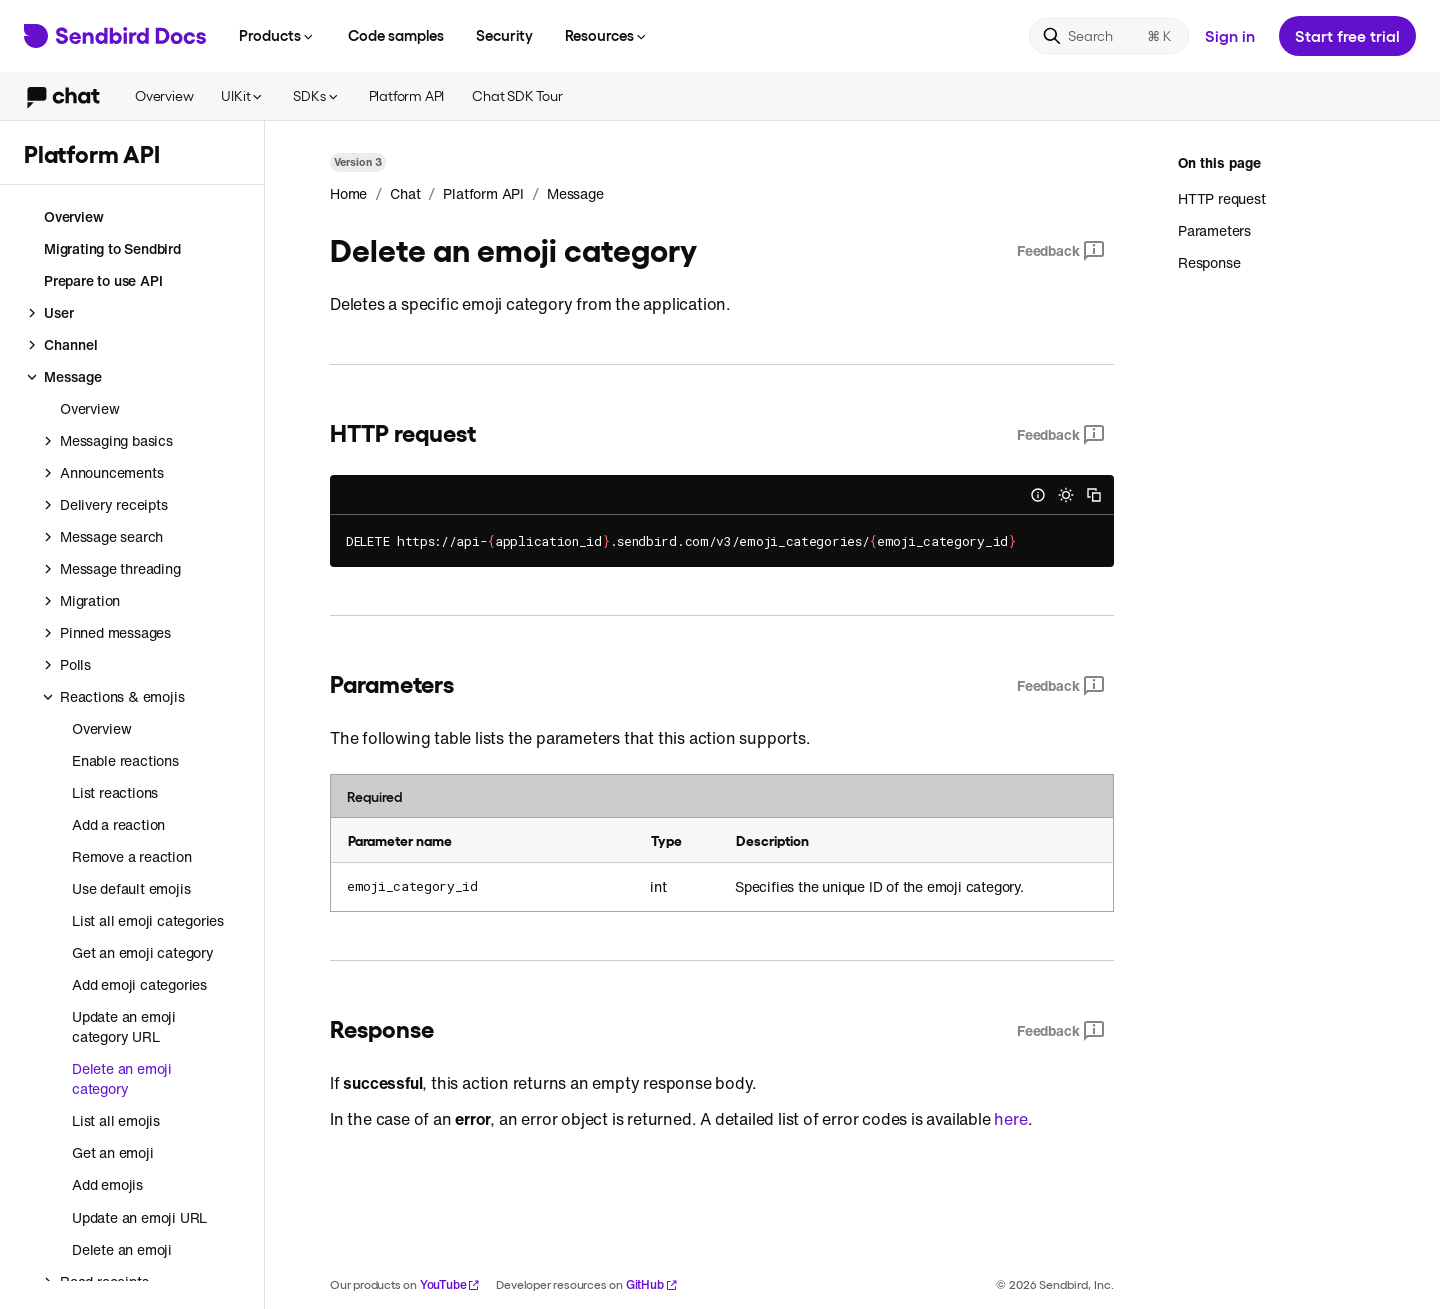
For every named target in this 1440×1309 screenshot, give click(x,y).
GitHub (652, 1284)
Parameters (1214, 230)
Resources (607, 35)
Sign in (1230, 35)
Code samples (396, 35)
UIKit (243, 95)
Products (277, 35)
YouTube (450, 1284)
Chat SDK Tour (517, 95)
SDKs (316, 95)
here (1010, 1119)
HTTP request (1222, 199)
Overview (164, 95)
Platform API (407, 95)
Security (504, 35)
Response (1209, 262)
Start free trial (1347, 35)
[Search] (1109, 36)
